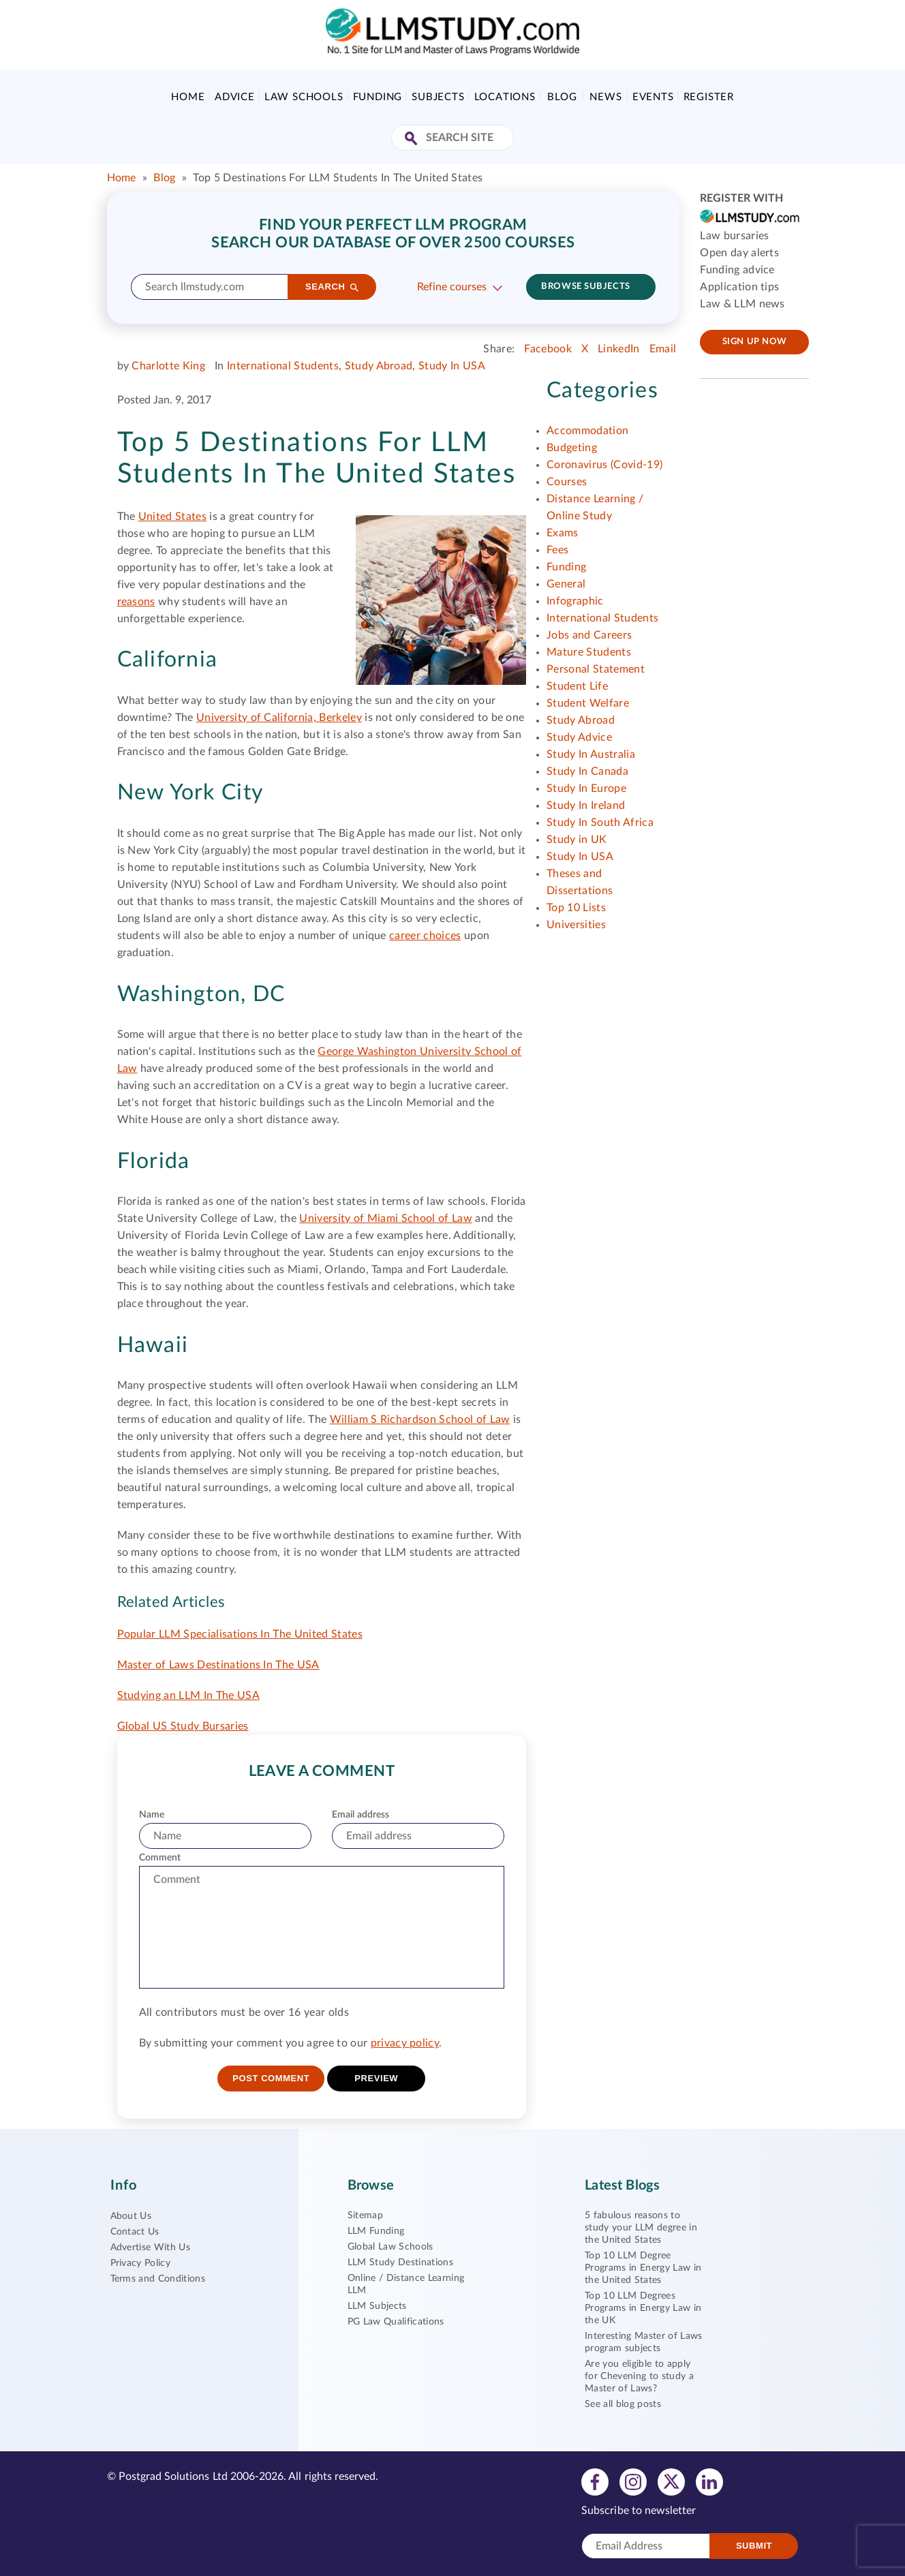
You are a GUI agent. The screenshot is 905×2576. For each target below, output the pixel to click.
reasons (136, 601)
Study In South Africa (600, 822)
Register (709, 97)
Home (187, 97)
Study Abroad (379, 366)
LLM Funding (376, 2231)
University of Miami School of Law (385, 1218)
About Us (131, 2216)
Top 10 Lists (576, 907)
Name (151, 1815)
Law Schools (303, 97)
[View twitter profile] (671, 2481)
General (566, 584)
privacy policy (405, 2043)
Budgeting (572, 447)
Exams (563, 532)
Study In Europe (586, 788)
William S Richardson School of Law (420, 1419)
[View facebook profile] (595, 2481)
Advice (235, 97)
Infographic (575, 601)
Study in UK (577, 839)
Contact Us (134, 2232)
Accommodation (587, 430)
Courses (567, 481)
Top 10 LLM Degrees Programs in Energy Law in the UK (643, 2308)
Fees (557, 550)
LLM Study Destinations (400, 2262)
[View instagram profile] (633, 2481)
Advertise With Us (150, 2247)
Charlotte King (168, 366)
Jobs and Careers (589, 635)
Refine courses (452, 286)
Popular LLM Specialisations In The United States (240, 1634)
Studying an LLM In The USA (188, 1695)
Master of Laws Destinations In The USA (218, 1664)
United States (172, 516)
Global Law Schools (390, 2247)
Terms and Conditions (157, 2279)
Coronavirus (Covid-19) (604, 464)
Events (653, 97)
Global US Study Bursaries (183, 1726)
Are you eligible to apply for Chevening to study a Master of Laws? (639, 2376)
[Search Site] (412, 139)
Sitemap (365, 2215)
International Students (283, 366)
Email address (360, 1815)
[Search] (332, 287)
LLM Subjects (377, 2306)
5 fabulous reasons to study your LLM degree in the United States (641, 2228)
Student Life (577, 686)
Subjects (438, 97)
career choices (425, 935)
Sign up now (754, 341)
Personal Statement (596, 669)
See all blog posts (623, 2404)
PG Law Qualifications (396, 2322)
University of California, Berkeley (279, 717)
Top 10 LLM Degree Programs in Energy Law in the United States (643, 2268)
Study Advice (579, 737)
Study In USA (451, 366)
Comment (160, 1857)
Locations (505, 97)
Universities (576, 924)
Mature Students (589, 652)
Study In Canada (587, 771)
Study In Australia (591, 754)
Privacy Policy (140, 2263)
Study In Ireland (586, 805)
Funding (378, 97)
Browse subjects (585, 286)
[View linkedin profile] (709, 2481)
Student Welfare (588, 703)
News (605, 97)
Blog (562, 97)
